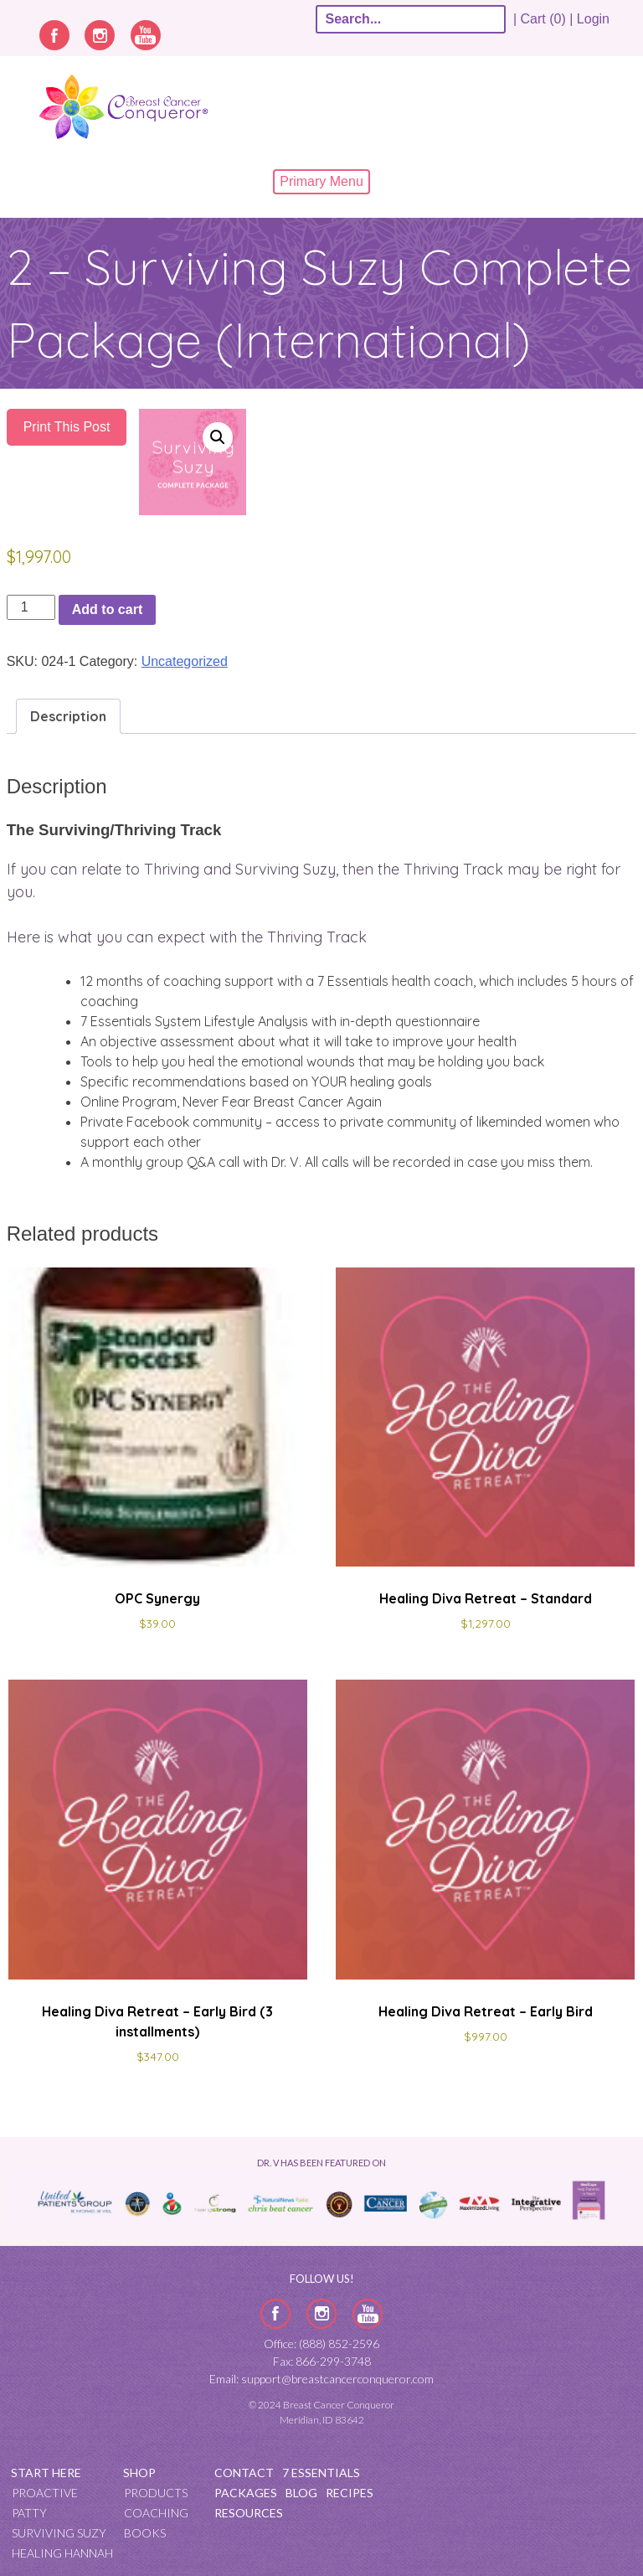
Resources (248, 2513)
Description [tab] (68, 716)
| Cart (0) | (543, 19)
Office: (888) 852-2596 (321, 2343)
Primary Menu (321, 181)
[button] (218, 437)
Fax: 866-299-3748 (322, 2361)
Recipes (349, 2493)
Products (156, 2493)
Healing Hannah (62, 2553)
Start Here (46, 2472)
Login (593, 19)
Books (145, 2533)
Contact (244, 2472)
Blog (301, 2493)
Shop (139, 2472)
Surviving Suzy (59, 2533)
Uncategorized (184, 661)
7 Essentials (321, 2472)
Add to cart (107, 609)
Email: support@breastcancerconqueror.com (321, 2379)
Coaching (156, 2513)
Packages (245, 2493)
